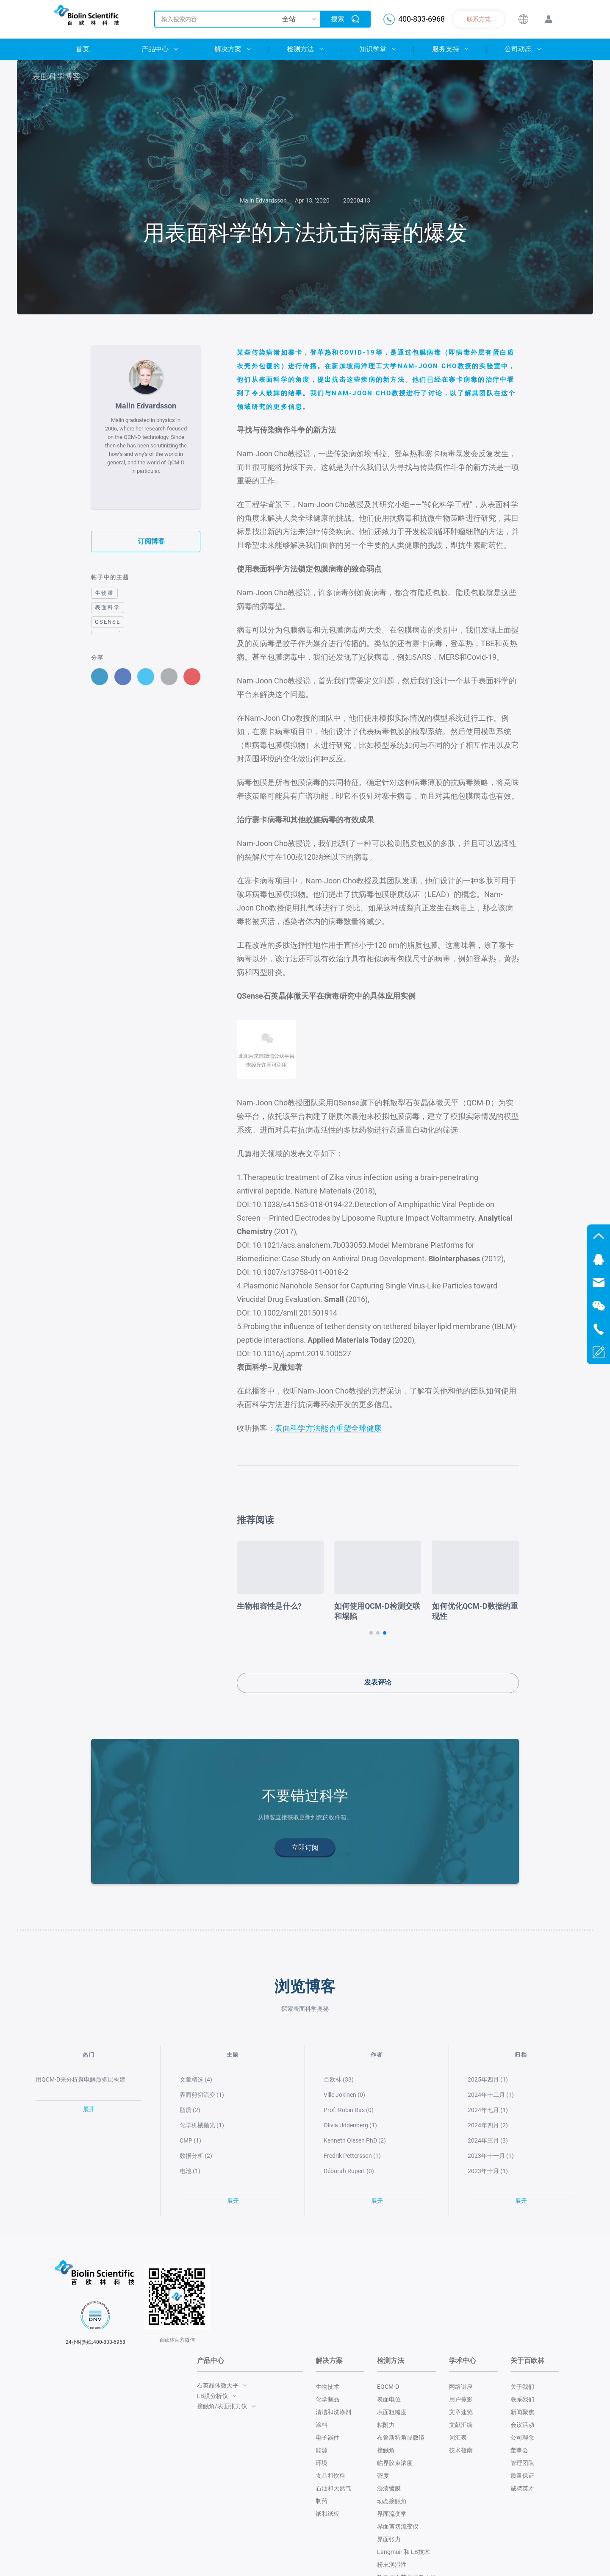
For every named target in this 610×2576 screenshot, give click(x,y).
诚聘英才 (522, 2488)
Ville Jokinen (344, 2094)
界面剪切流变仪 (398, 2526)
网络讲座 (461, 2386)
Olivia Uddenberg (350, 2124)
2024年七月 (483, 2109)
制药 (321, 2501)
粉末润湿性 (392, 2564)
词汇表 (458, 2437)
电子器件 (327, 2437)
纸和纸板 (327, 2513)
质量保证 (522, 2475)
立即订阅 (305, 1847)
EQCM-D (388, 2386)
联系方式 (479, 19)
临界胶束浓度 (395, 2462)
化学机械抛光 (202, 2124)
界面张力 (389, 2539)
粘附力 (386, 2424)
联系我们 (522, 2399)
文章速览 (461, 2412)
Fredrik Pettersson (352, 2155)
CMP (190, 2140)
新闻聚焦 (522, 2412)
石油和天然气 (333, 2488)
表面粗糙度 (392, 2412)
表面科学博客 (52, 76)
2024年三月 (483, 2140)
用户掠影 (461, 2399)
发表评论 (377, 1682)
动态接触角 (392, 2501)
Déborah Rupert (349, 2170)
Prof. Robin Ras (349, 2109)
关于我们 (522, 2386)
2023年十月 (483, 2170)
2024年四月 (483, 2124)
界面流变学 (392, 2513)
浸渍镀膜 (389, 2488)
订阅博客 (146, 541)
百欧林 (339, 2079)
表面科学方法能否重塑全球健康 (328, 1427)
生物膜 (104, 592)
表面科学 (107, 607)
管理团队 (522, 2462)
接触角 (386, 2450)
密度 (383, 2475)
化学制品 (327, 2399)
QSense (107, 621)
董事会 (519, 2450)
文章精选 (196, 2079)
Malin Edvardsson (263, 200)
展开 (89, 2109)
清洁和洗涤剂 (333, 2412)
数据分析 (196, 2155)
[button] (371, 1632)
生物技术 (327, 2386)
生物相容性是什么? (362, 1605)
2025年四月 (483, 2079)
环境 (321, 2462)
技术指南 (461, 2450)
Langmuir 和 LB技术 (403, 2551)
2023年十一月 (486, 2155)
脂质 (190, 2109)
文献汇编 (461, 2424)
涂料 (321, 2424)
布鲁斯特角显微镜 (400, 2437)
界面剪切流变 (202, 2094)
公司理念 (522, 2437)
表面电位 (389, 2399)
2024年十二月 (486, 2094)
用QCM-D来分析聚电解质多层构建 (80, 2079)
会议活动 (522, 2424)
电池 (190, 2170)
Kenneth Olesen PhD (355, 2140)
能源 (321, 2450)
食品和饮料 (330, 2475)
